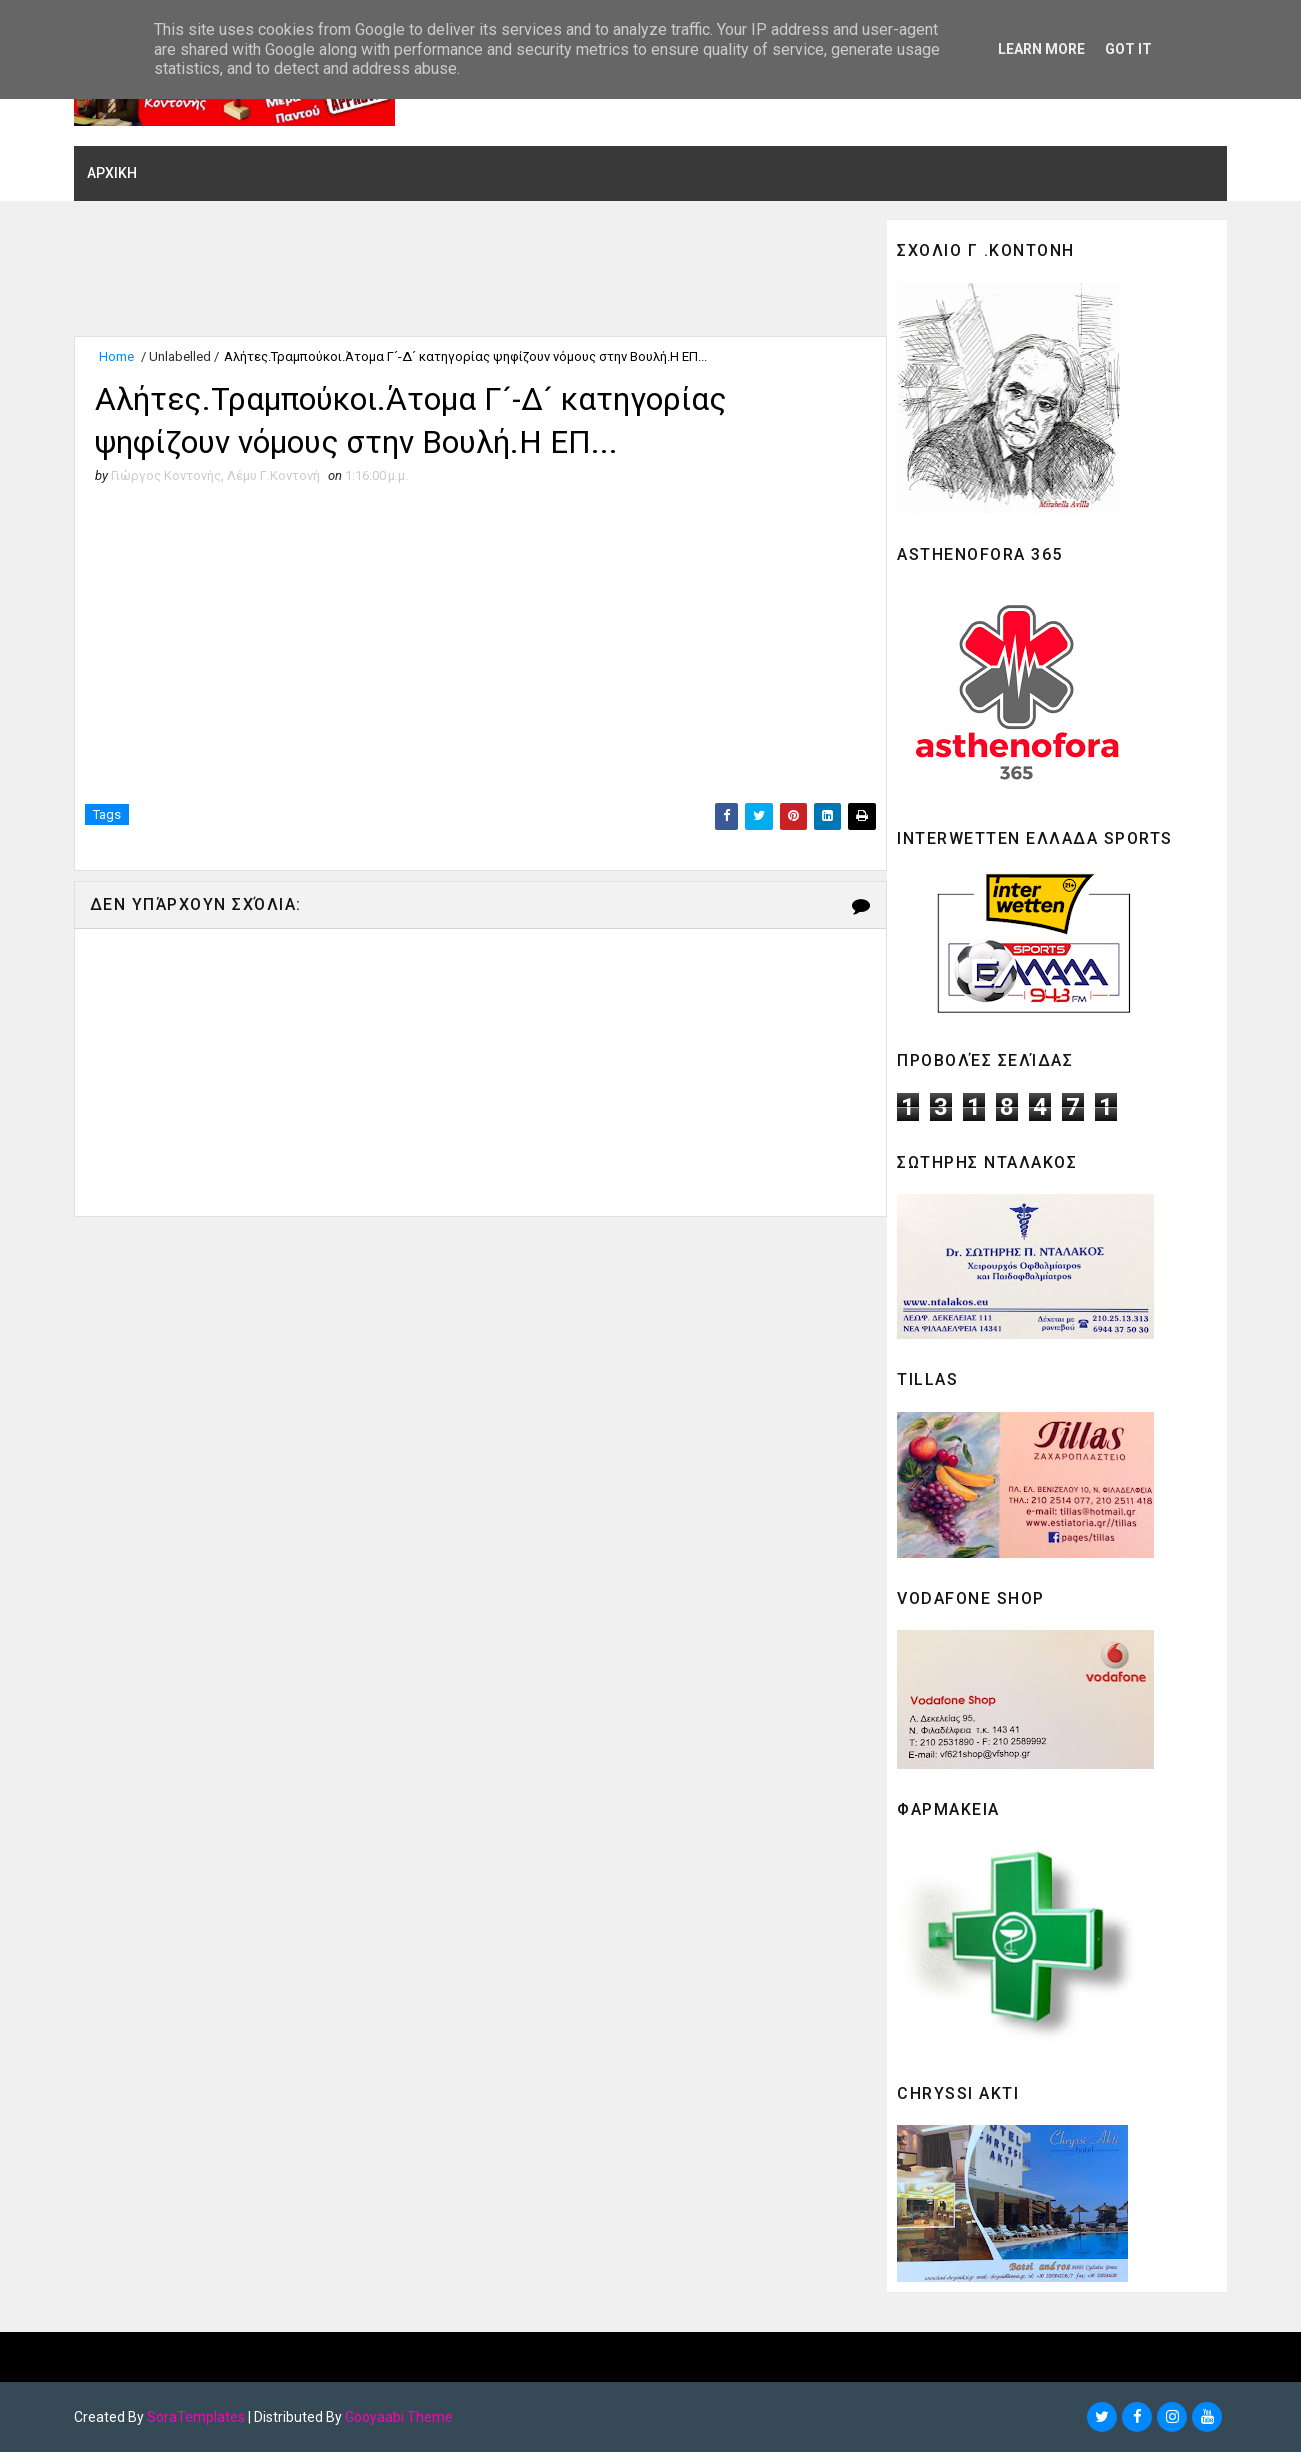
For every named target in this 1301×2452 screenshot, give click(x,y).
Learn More (1041, 49)
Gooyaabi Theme (401, 2417)
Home (118, 357)
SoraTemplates (198, 2417)
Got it (1128, 49)
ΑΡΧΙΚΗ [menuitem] (114, 173)
